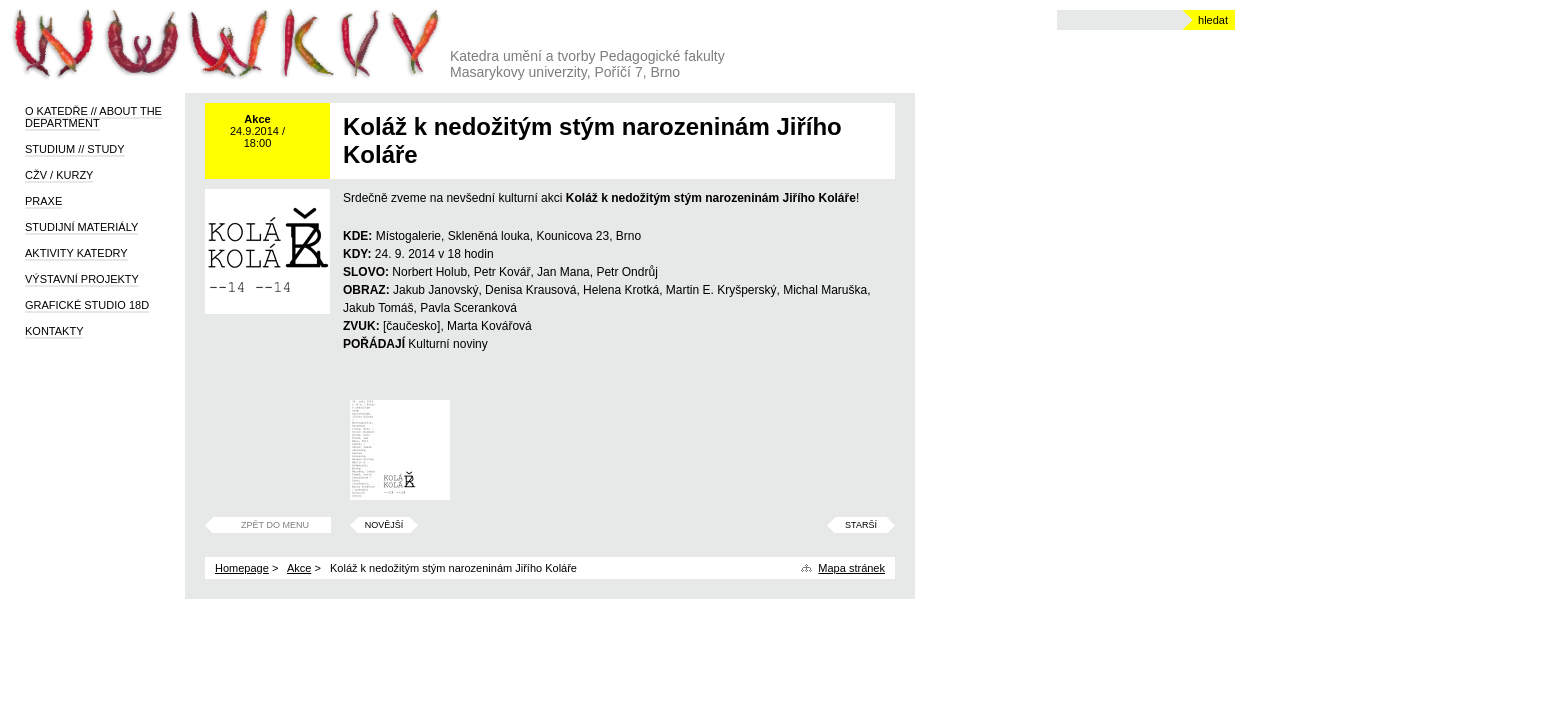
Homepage (242, 568)
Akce (299, 568)
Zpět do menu (275, 525)
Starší (861, 525)
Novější (384, 525)
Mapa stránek (851, 568)
